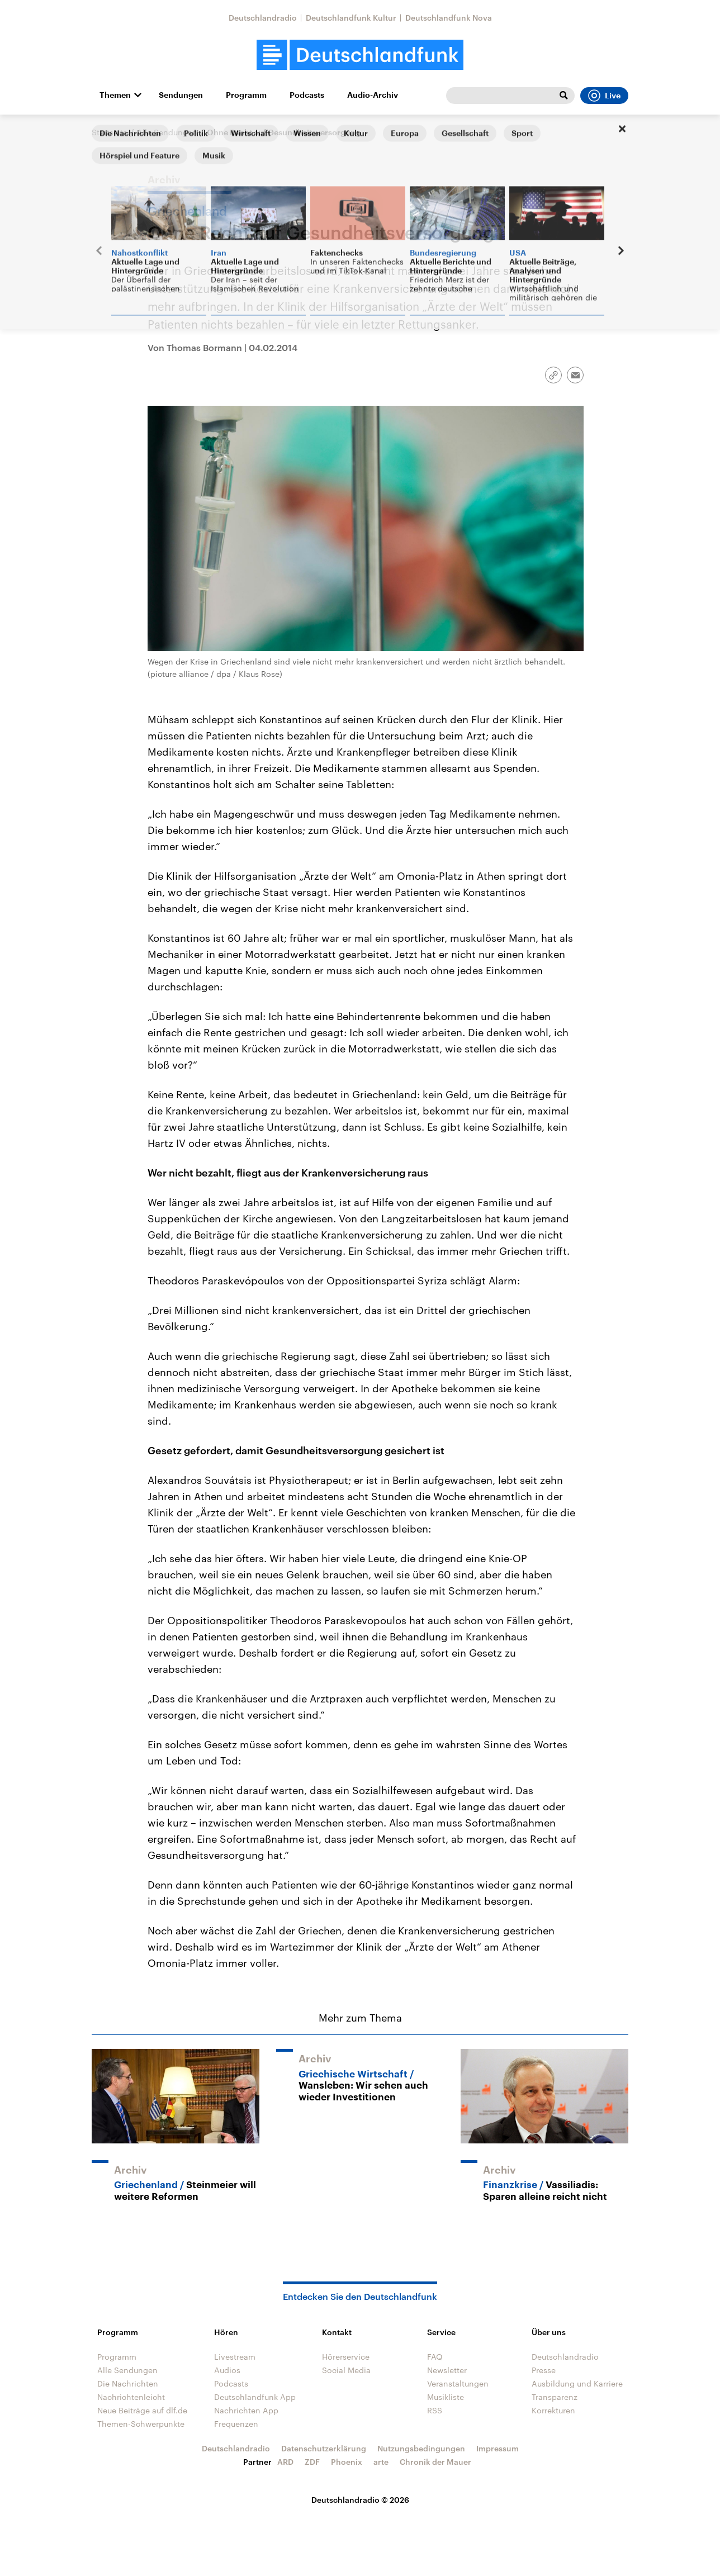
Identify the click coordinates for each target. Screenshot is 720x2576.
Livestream (234, 2356)
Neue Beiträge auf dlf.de (142, 2410)
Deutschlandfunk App (255, 2397)
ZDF (312, 2461)
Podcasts (307, 95)
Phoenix (346, 2461)
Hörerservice (346, 2356)
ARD (285, 2461)
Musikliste (445, 2397)
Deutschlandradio (263, 17)
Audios (227, 2370)
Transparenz (554, 2397)
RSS (434, 2410)
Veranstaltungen (458, 2383)
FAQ (435, 2356)
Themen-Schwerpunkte (140, 2423)
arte (381, 2461)
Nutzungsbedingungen (421, 2448)
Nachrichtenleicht (131, 2397)
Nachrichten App (246, 2410)
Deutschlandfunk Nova (448, 17)
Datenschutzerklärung (323, 2448)
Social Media (346, 2370)
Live (604, 95)
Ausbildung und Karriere (577, 2383)
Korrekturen (553, 2410)
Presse (544, 2370)
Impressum (497, 2448)
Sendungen (181, 95)
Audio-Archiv (372, 95)
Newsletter (447, 2370)
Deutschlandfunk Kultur (351, 17)
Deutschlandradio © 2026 (360, 2499)
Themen (115, 95)
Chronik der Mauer (435, 2461)
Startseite (109, 132)
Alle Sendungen (167, 132)
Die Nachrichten (127, 2383)
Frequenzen (236, 2423)
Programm (246, 95)
